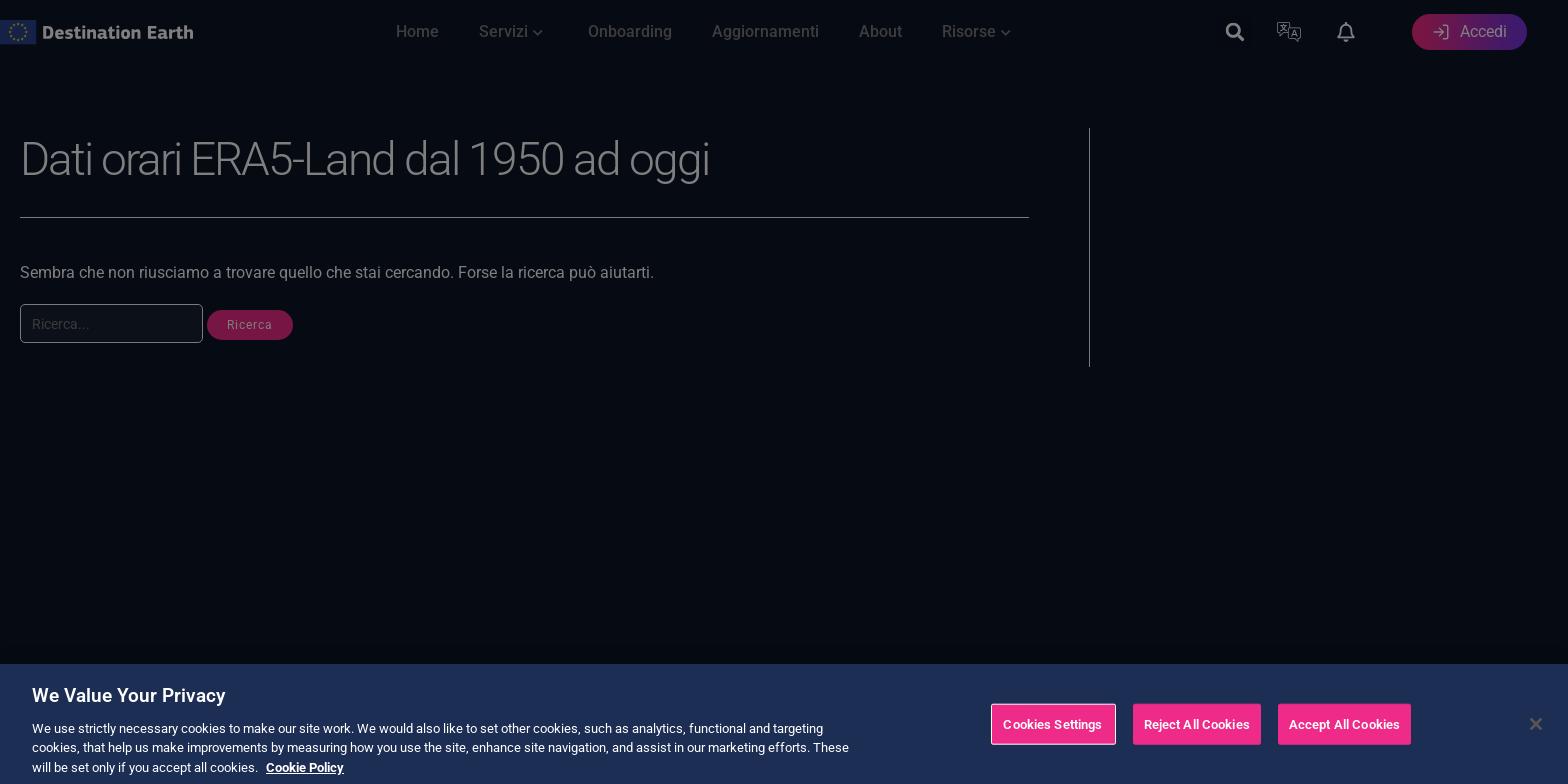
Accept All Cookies (1344, 749)
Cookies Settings (1052, 749)
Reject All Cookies (1197, 749)
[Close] (1536, 750)
